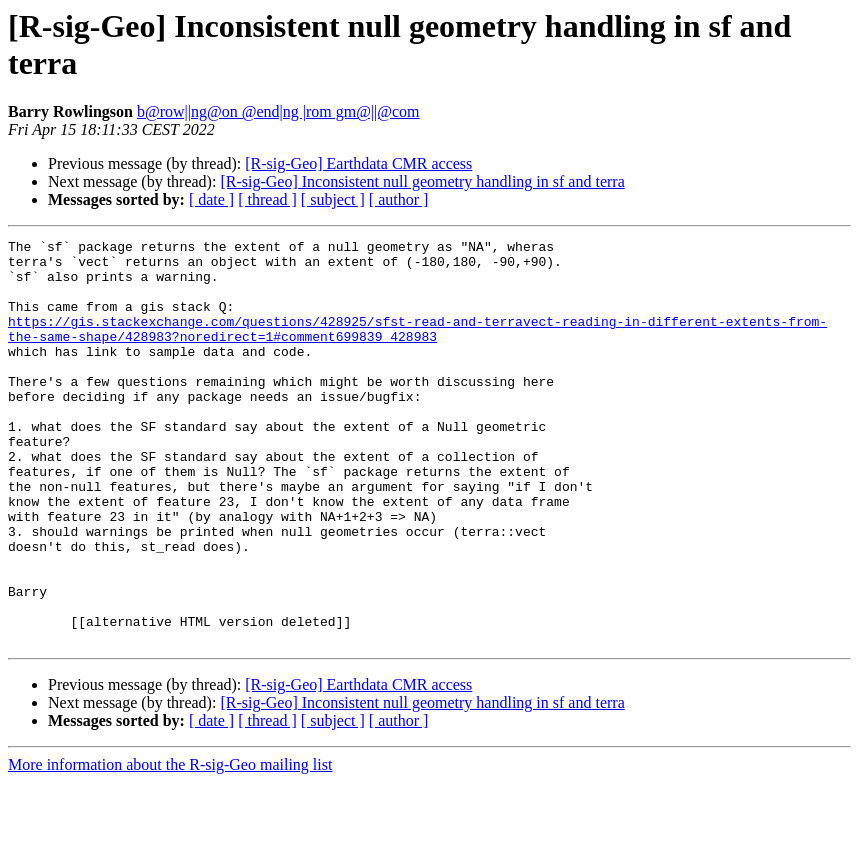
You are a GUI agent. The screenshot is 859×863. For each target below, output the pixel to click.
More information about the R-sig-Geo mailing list (170, 845)
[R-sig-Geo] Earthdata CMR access (358, 163)
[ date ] (211, 199)
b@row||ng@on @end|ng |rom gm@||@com (278, 111)
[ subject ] (333, 199)
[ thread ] (267, 199)
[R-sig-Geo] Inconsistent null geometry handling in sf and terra (422, 181)
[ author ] (399, 199)
